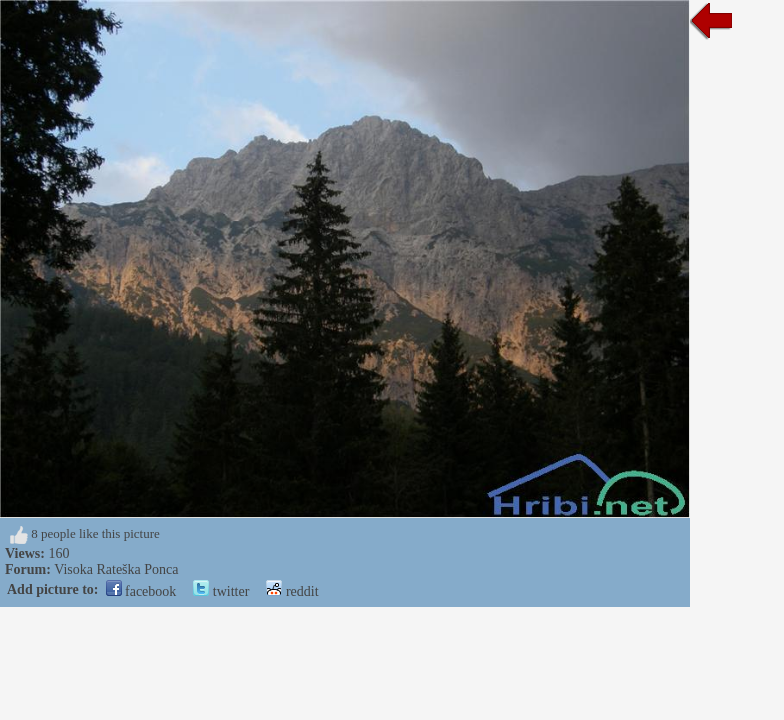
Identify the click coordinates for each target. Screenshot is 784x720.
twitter (221, 591)
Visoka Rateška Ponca (116, 569)
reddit (292, 591)
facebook (141, 591)
